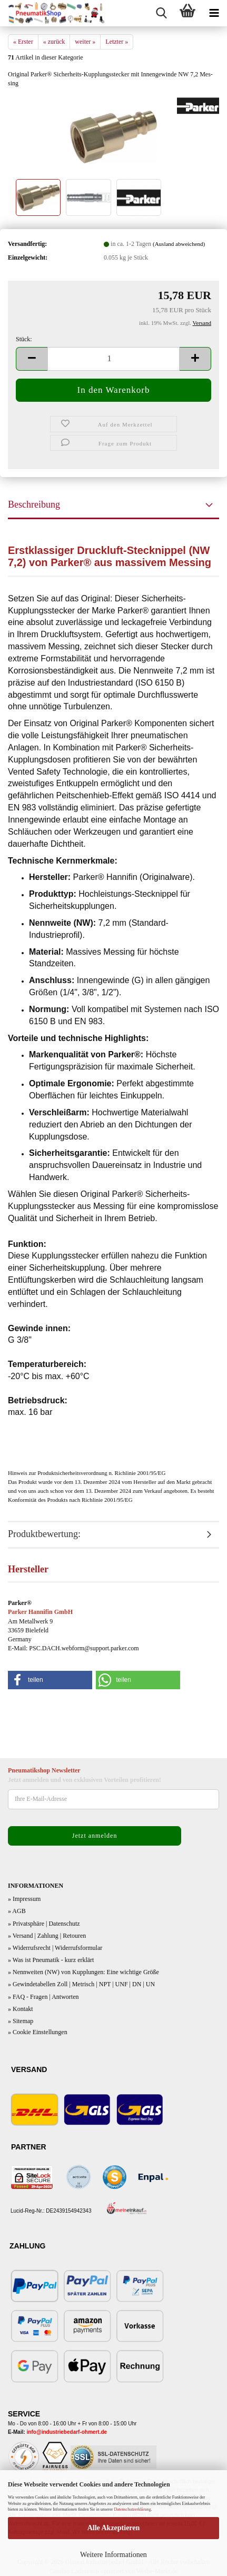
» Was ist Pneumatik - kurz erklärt (51, 1960)
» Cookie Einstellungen (37, 2032)
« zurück (54, 41)
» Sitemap (20, 2021)
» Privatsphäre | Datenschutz (44, 1923)
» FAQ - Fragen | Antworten (43, 1996)
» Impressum (24, 1899)
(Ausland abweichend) (179, 244)
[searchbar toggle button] (161, 13)
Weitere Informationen (113, 2555)
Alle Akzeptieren (113, 2528)
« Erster (23, 41)
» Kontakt (20, 2009)
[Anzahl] (113, 359)
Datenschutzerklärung (132, 2509)
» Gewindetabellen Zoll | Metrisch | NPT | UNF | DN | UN (81, 1984)
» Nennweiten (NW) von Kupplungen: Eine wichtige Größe (83, 1972)
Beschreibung (34, 504)
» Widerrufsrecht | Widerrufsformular (55, 1947)
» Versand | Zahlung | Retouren (47, 1935)
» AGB (17, 1911)
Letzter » (116, 41)
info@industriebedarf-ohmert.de (67, 2432)
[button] (31, 359)
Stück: (24, 339)
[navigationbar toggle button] (214, 13)
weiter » (85, 41)
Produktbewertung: (44, 1534)
